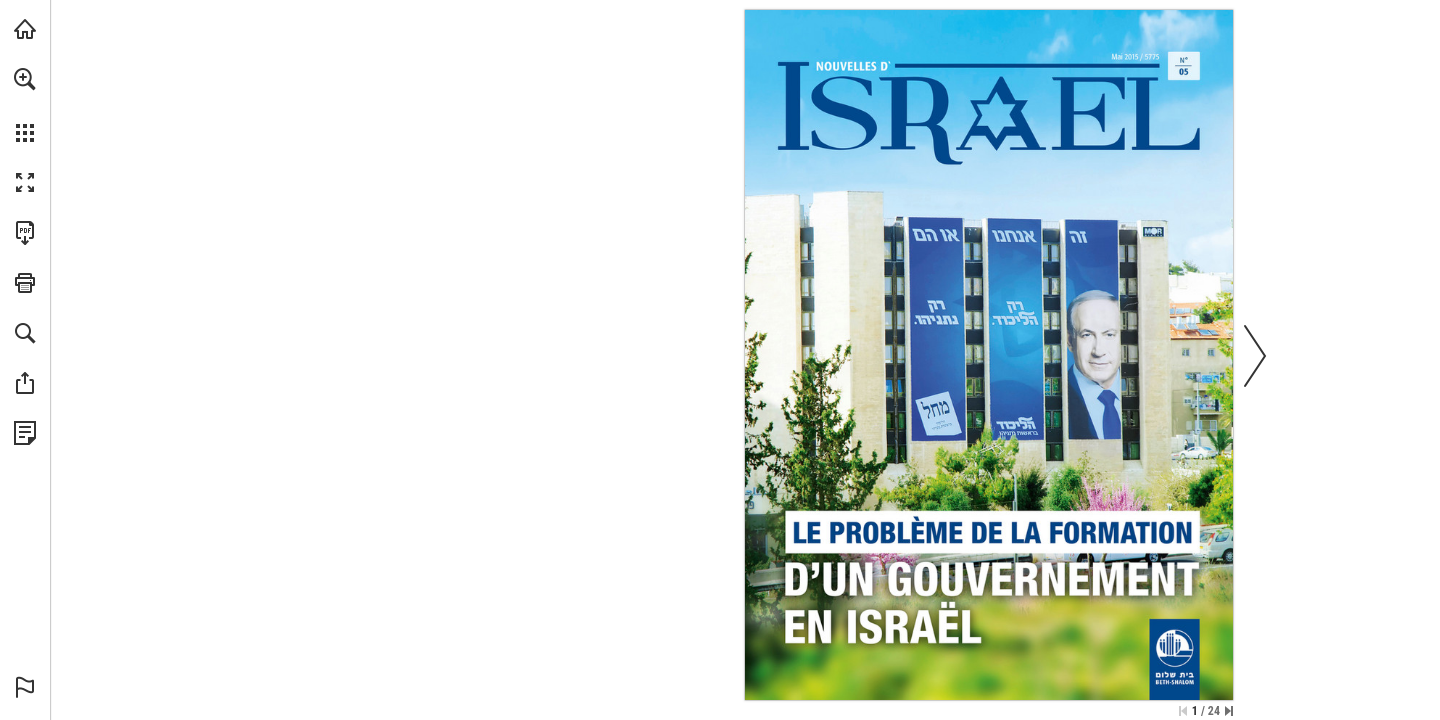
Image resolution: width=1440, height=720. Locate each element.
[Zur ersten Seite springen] (1183, 711)
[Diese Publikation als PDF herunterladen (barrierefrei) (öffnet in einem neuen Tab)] (25, 233)
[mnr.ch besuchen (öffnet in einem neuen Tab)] (25, 29)
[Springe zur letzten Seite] (1229, 711)
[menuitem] (25, 105)
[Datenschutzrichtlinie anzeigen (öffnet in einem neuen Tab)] (25, 433)
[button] (25, 79)
